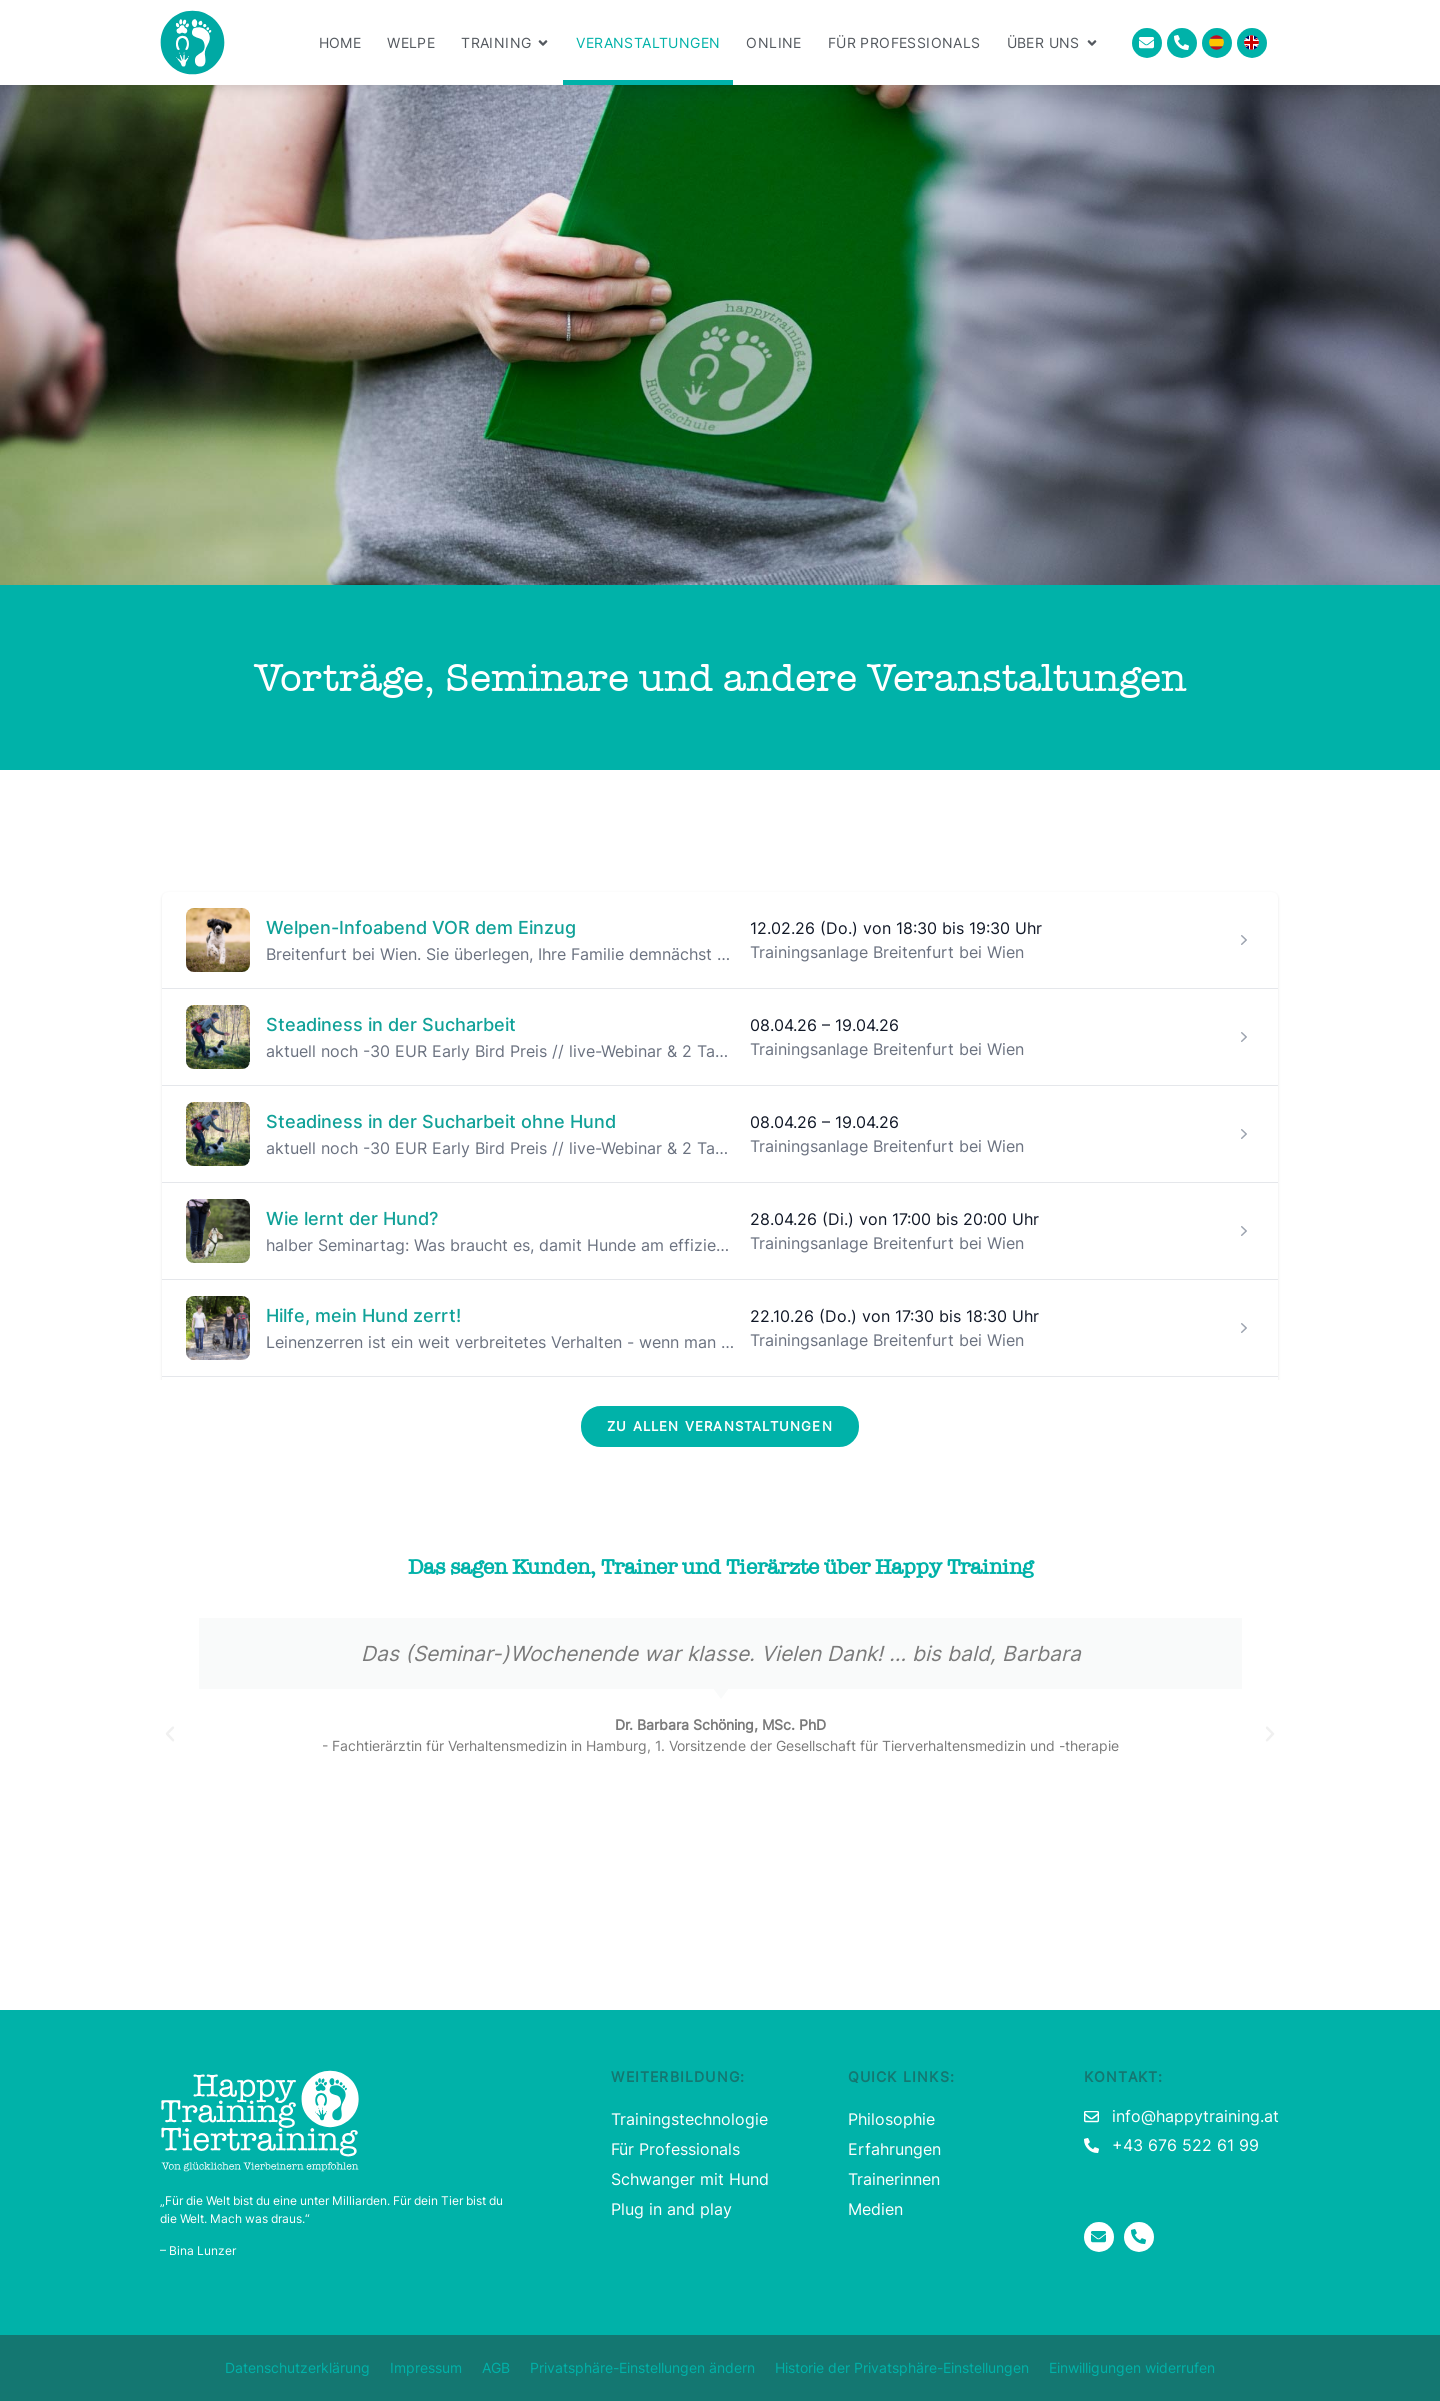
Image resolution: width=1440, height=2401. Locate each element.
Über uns (1053, 43)
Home (340, 42)
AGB (496, 2367)
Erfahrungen (894, 2149)
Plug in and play (671, 2209)
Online (773, 42)
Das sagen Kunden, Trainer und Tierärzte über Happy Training (720, 1567)
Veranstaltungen (648, 42)
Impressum (426, 2367)
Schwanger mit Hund (690, 2179)
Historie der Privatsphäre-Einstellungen (902, 2367)
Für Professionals (904, 42)
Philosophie (891, 2119)
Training (505, 43)
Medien (875, 2209)
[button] (170, 1734)
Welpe (411, 42)
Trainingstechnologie (689, 2119)
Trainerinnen (894, 2179)
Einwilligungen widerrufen (1132, 2367)
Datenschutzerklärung (297, 2367)
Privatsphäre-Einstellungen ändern (642, 2367)
